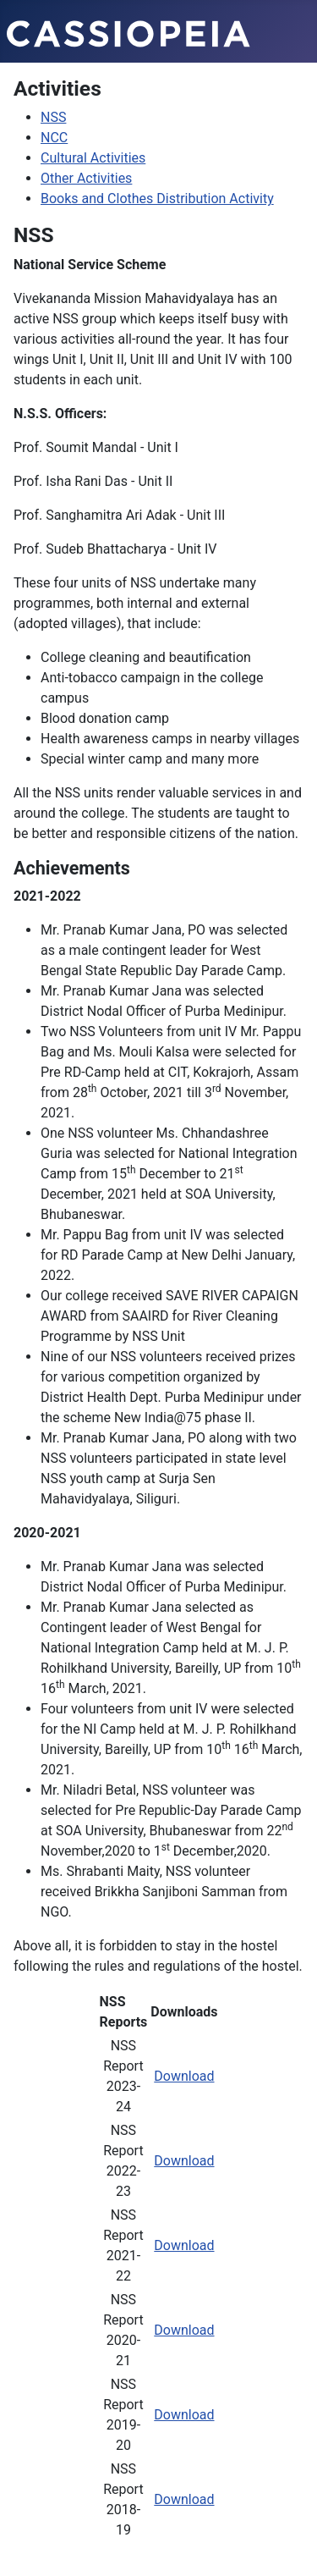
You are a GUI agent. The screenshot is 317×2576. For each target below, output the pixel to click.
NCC (54, 138)
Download (184, 2076)
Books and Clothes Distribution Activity (157, 198)
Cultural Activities (93, 158)
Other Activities (86, 178)
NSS (53, 117)
